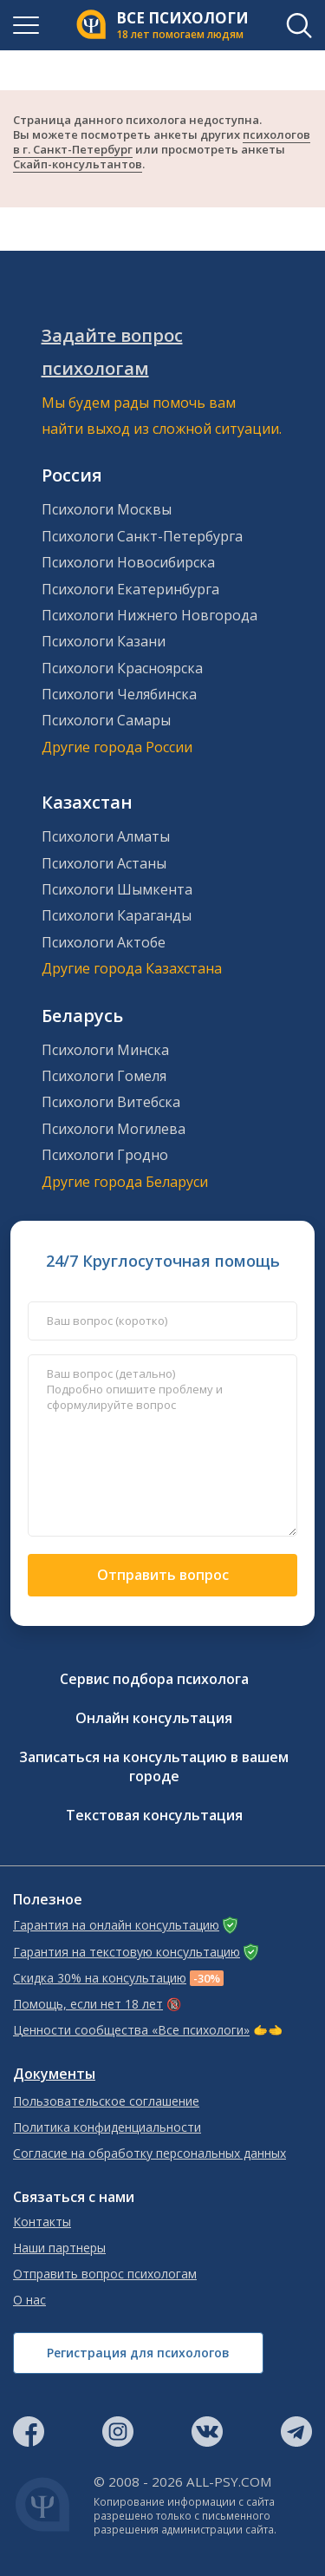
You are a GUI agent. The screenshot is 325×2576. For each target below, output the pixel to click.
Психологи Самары (106, 720)
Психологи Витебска (111, 1101)
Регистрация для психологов (138, 2352)
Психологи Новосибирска (128, 562)
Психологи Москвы (107, 509)
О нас (29, 2300)
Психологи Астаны (104, 863)
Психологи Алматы (106, 836)
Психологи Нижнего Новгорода (149, 615)
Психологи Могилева (113, 1128)
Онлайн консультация (153, 1717)
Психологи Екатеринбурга (130, 589)
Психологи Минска (105, 1049)
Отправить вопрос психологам (105, 2274)
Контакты (42, 2222)
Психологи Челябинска (119, 694)
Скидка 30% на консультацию (99, 1978)
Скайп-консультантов (77, 164)
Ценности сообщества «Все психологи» (131, 2030)
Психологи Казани (104, 641)
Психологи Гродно (105, 1154)
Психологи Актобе (104, 942)
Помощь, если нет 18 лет (88, 2004)
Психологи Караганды (117, 915)
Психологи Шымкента (117, 889)
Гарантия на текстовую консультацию (126, 1952)
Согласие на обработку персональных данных (149, 2153)
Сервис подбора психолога (154, 1678)
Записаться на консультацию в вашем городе (154, 1766)
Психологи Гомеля (104, 1075)
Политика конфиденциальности (107, 2127)
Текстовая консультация (154, 1815)
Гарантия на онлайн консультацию (116, 1925)
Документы (54, 2074)
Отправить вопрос (163, 1574)
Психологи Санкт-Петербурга (142, 536)
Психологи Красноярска (122, 668)
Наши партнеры (59, 2248)
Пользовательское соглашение (106, 2101)
